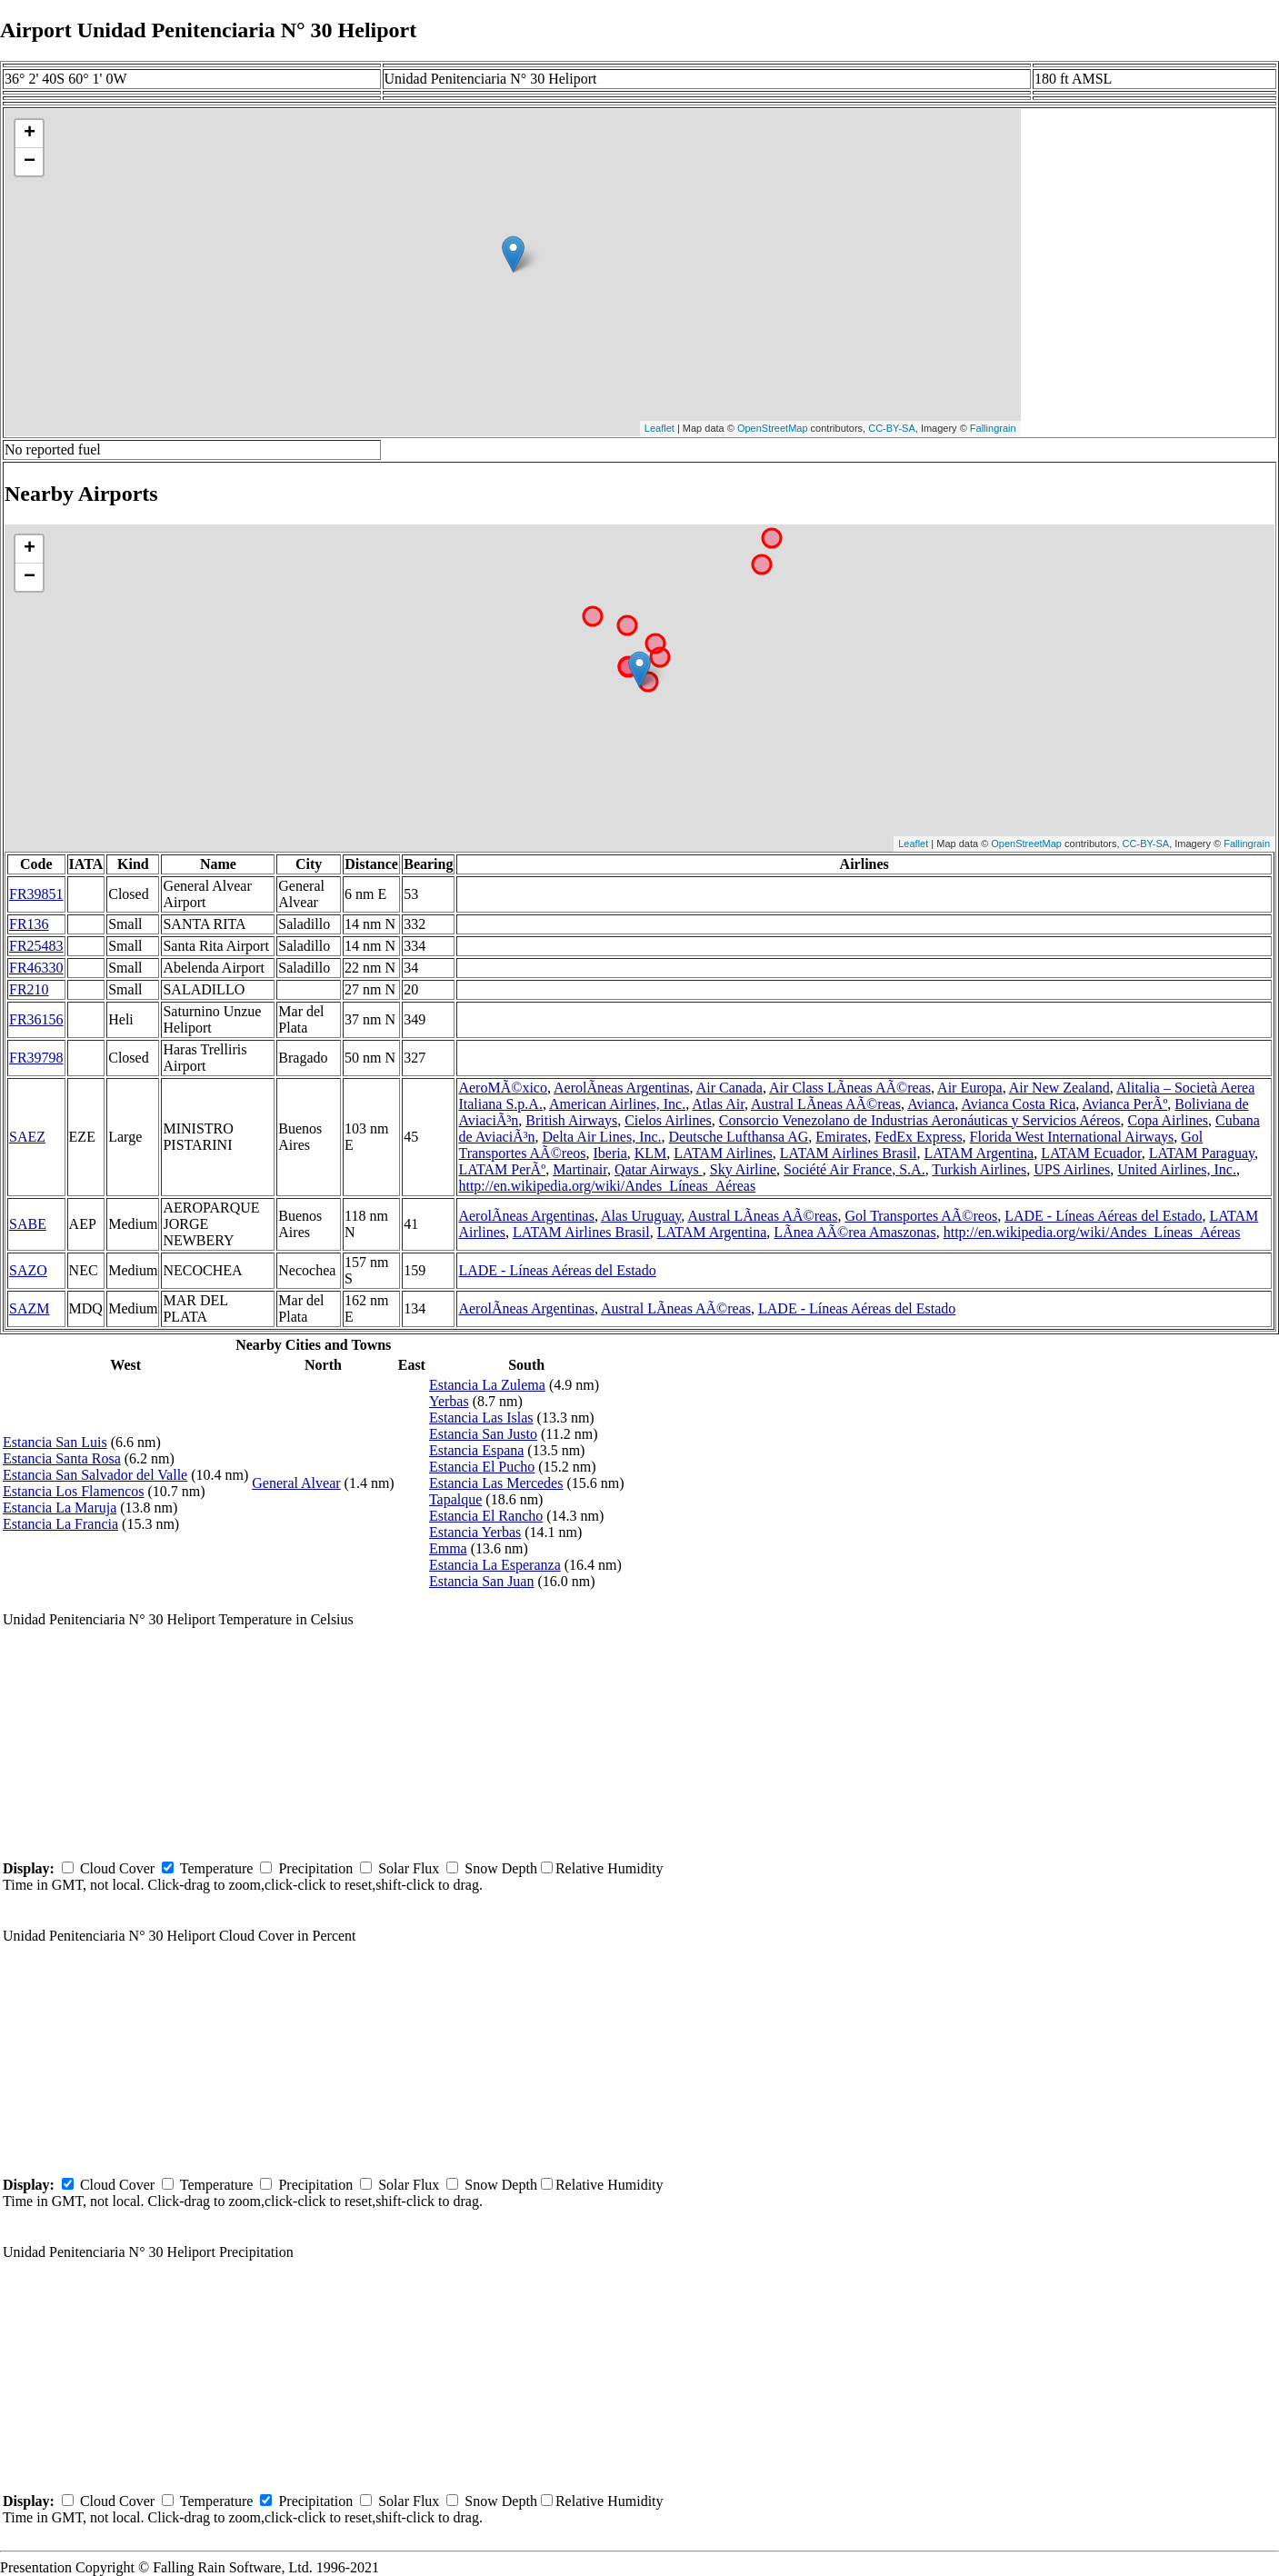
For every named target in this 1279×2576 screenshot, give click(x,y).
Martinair (580, 1169)
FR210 (29, 989)
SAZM (29, 1308)
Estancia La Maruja (59, 1507)
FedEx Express (918, 1136)
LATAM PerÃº (501, 1169)
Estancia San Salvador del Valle (95, 1475)
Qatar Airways (659, 1169)
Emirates (841, 1136)
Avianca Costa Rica (1018, 1104)
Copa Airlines (1168, 1120)
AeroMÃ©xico (502, 1087)
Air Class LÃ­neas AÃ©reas (850, 1087)
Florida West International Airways (1072, 1136)
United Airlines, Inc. (1176, 1169)
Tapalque (455, 1499)
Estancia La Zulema (487, 1385)
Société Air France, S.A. (854, 1169)
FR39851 (36, 894)
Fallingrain (993, 428)
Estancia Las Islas (481, 1417)
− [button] (29, 161)
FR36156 (36, 1019)
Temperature (217, 1868)
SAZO (28, 1270)
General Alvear (296, 1483)
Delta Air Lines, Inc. (601, 1136)
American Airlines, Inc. (617, 1104)
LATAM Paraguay (1201, 1153)
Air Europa (970, 1087)
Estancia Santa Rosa (62, 1458)
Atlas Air (718, 1104)
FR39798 (36, 1057)
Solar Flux (408, 1868)
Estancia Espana (476, 1450)
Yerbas (449, 1401)
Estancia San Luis (55, 1442)
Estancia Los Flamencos (74, 1491)
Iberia (609, 1153)
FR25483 (36, 946)
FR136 (29, 924)
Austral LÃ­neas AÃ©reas (826, 1104)
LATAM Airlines (723, 1153)
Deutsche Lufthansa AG (739, 1136)
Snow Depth (501, 1868)
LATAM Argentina (979, 1153)
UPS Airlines (1072, 1169)
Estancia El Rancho (486, 1515)
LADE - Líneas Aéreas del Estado (1103, 1215)
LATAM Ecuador (1091, 1153)
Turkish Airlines (979, 1169)
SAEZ (27, 1136)
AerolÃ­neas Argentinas (621, 1087)
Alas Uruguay (641, 1215)
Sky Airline (743, 1169)
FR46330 (36, 967)
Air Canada (729, 1087)
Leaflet (659, 428)
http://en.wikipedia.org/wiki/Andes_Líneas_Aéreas (606, 1185)
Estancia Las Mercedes (496, 1483)
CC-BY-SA (891, 428)
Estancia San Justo (483, 1434)
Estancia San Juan (482, 1581)
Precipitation (315, 1868)
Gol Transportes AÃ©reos (920, 1215)
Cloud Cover (117, 1868)
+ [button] (29, 133)
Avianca (930, 1104)
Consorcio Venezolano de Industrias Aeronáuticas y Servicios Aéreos (920, 1120)
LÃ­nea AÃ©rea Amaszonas (854, 1232)
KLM (651, 1153)
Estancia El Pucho (482, 1466)
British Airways (571, 1120)
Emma (448, 1548)
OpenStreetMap (772, 428)
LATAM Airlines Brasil (848, 1153)
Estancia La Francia (60, 1524)
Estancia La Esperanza (495, 1565)
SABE (27, 1224)
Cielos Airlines (668, 1120)
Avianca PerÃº (1124, 1104)
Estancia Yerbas (475, 1532)
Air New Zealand (1059, 1087)
